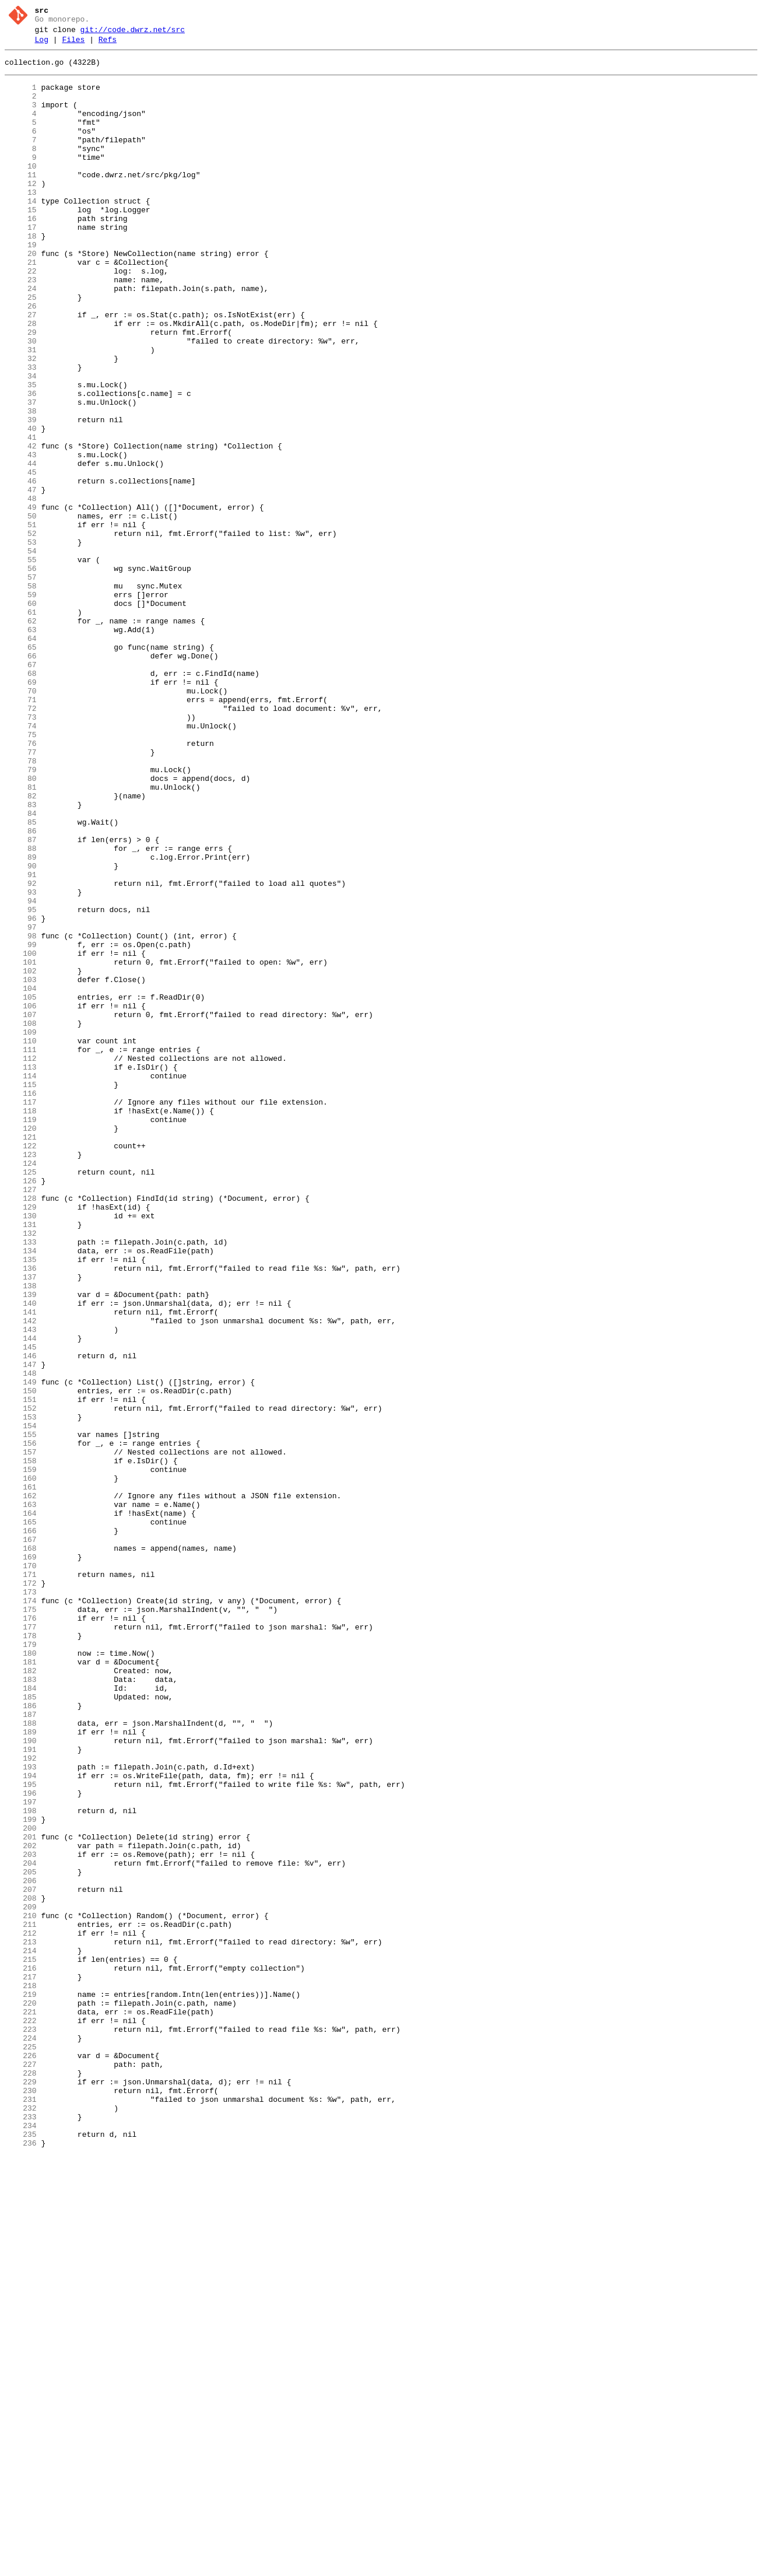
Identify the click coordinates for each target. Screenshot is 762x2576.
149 (21, 1650)
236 (21, 2563)
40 (21, 505)
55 (21, 663)
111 (21, 1251)
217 (21, 2363)
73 (21, 852)
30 (21, 400)
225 (21, 2447)
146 (21, 1618)
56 (21, 673)
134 (21, 1492)
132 (21, 1471)
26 (21, 358)
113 (21, 1272)
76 (21, 883)
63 (21, 747)
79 (21, 915)
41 (21, 516)
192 (21, 2101)
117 (21, 1314)
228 (21, 2479)
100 (21, 1135)
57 (21, 684)
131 (21, 1461)
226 (21, 2458)
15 (21, 243)
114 (21, 1282)
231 (21, 2510)
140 (21, 1555)
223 (21, 2426)
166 (21, 1828)
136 (21, 1513)
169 (21, 1860)
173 (21, 1902)
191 (21, 2091)
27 (21, 369)
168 (21, 1849)
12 (21, 211)
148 (21, 1639)
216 (21, 2353)
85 (21, 978)
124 (21, 1387)
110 (21, 1240)
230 (21, 2500)
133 (21, 1482)
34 (21, 442)
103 (21, 1167)
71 (21, 831)
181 (21, 1986)
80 (21, 925)
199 (21, 2175)
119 (21, 1335)
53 (21, 642)
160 (21, 1765)
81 (21, 936)
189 (21, 2070)
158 (21, 1744)
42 (21, 526)
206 (21, 2248)
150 (21, 1660)
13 (21, 222)
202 (21, 2206)
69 (21, 810)
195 (21, 2133)
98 (21, 1114)
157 (21, 1734)
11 (21, 201)
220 (21, 2395)
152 (21, 1681)
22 (21, 316)
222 (21, 2416)
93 (21, 1062)
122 (21, 1366)
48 (21, 589)
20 (21, 295)
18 (21, 274)
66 (21, 778)
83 (21, 957)
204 (21, 2227)
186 (21, 2038)
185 (21, 2028)
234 (21, 2542)
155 (21, 1713)
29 (21, 390)
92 (21, 1051)
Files (73, 45)
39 (21, 495)
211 (21, 2300)
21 (21, 306)
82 (21, 946)
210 (21, 2290)
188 (21, 2059)
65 (21, 768)
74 (21, 862)
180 (21, 1975)
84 (21, 967)
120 (21, 1345)
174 (21, 1912)
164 (21, 1807)
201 (21, 2196)
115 (21, 1293)
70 (21, 820)
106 (21, 1198)
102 (21, 1156)
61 (21, 726)
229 (21, 2489)
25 (21, 348)
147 (21, 1629)
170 (21, 1870)
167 (21, 1839)
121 (21, 1356)
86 (21, 988)
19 (21, 285)
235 (21, 2552)
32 (21, 421)
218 (21, 2374)
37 (21, 474)
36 (21, 463)
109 (21, 1230)
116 (21, 1303)
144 (21, 1597)
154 (21, 1702)
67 (21, 789)
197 (21, 2154)
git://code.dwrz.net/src (132, 33)
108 (21, 1219)
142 (21, 1576)
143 (21, 1587)
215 (21, 2342)
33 (21, 432)
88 (21, 1009)
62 (21, 736)
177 (21, 1944)
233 (21, 2531)
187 (21, 2049)
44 (21, 547)
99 (21, 1125)
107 (21, 1209)
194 (21, 2122)
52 (21, 631)
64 (21, 757)
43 (21, 537)
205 (21, 2237)
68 (21, 799)
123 (21, 1377)
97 (21, 1104)
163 (21, 1797)
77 (21, 894)
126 (21, 1408)
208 (21, 2269)
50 (21, 610)
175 (21, 1923)
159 (21, 1755)
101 (21, 1146)
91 (21, 1041)
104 (21, 1177)
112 (21, 1261)
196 (21, 2143)
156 (21, 1723)
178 (21, 1954)
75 (21, 873)
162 (21, 1786)
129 (21, 1440)
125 (21, 1398)
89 (21, 1020)
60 (21, 715)
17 (21, 264)
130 (21, 1450)
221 (21, 2405)
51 (21, 621)
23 (21, 327)
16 (21, 253)
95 (21, 1083)
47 (21, 579)
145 (21, 1608)
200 (21, 2185)
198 (21, 2164)
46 (21, 568)
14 (21, 232)
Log (41, 45)
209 (21, 2279)
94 (21, 1072)
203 (21, 2216)
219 (21, 2384)
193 (21, 2112)
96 (21, 1093)
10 (21, 190)
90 (21, 1030)
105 (21, 1188)
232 (21, 2521)
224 (21, 2437)
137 (21, 1524)
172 (21, 1891)
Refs (108, 45)
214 (21, 2332)
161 (21, 1776)
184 (21, 2017)
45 (21, 558)
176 (21, 1933)
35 (21, 453)
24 (21, 337)
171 (21, 1881)
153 (21, 1692)
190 (21, 2080)
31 (21, 411)
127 (21, 1419)
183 (21, 2007)
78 (21, 904)
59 (21, 705)
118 (21, 1324)
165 (21, 1818)
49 (21, 600)
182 (21, 1996)
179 (21, 1965)
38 (21, 484)
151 (21, 1671)
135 (21, 1503)
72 (21, 841)
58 (21, 694)
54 (21, 652)
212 (21, 2311)
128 (21, 1429)
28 (21, 379)
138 (21, 1534)
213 (21, 2321)
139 (21, 1545)
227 (21, 2468)
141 (21, 1566)
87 (21, 999)
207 (21, 2258)
